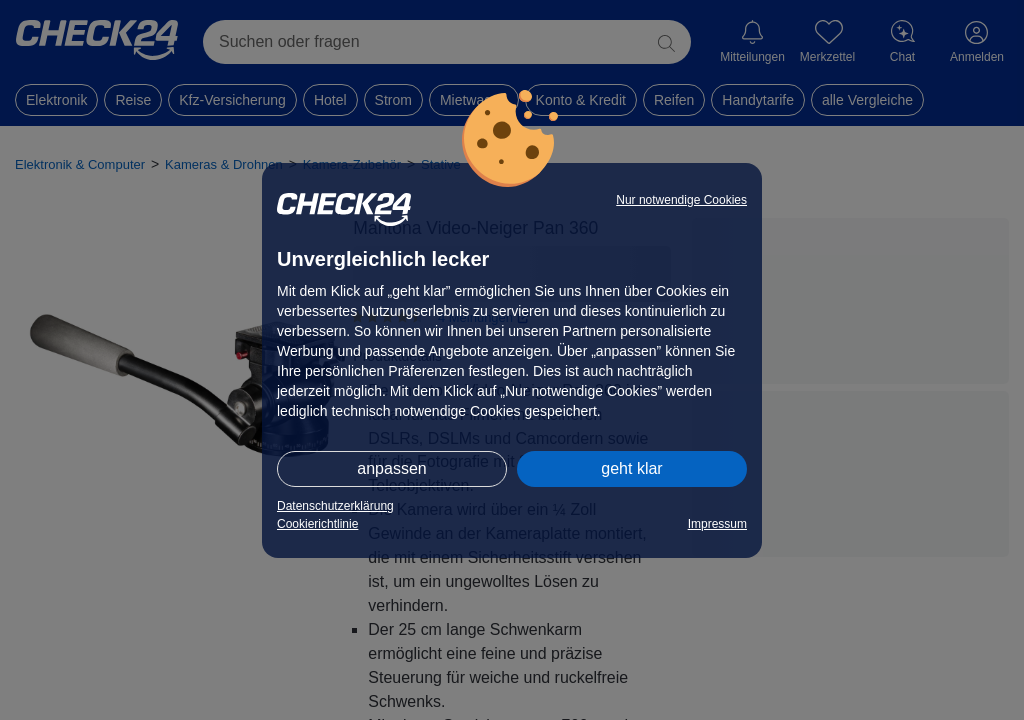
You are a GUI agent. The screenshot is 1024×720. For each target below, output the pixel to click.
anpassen (391, 468)
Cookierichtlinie (317, 524)
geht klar (631, 468)
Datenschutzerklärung (335, 506)
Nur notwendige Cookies (681, 200)
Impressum (717, 524)
